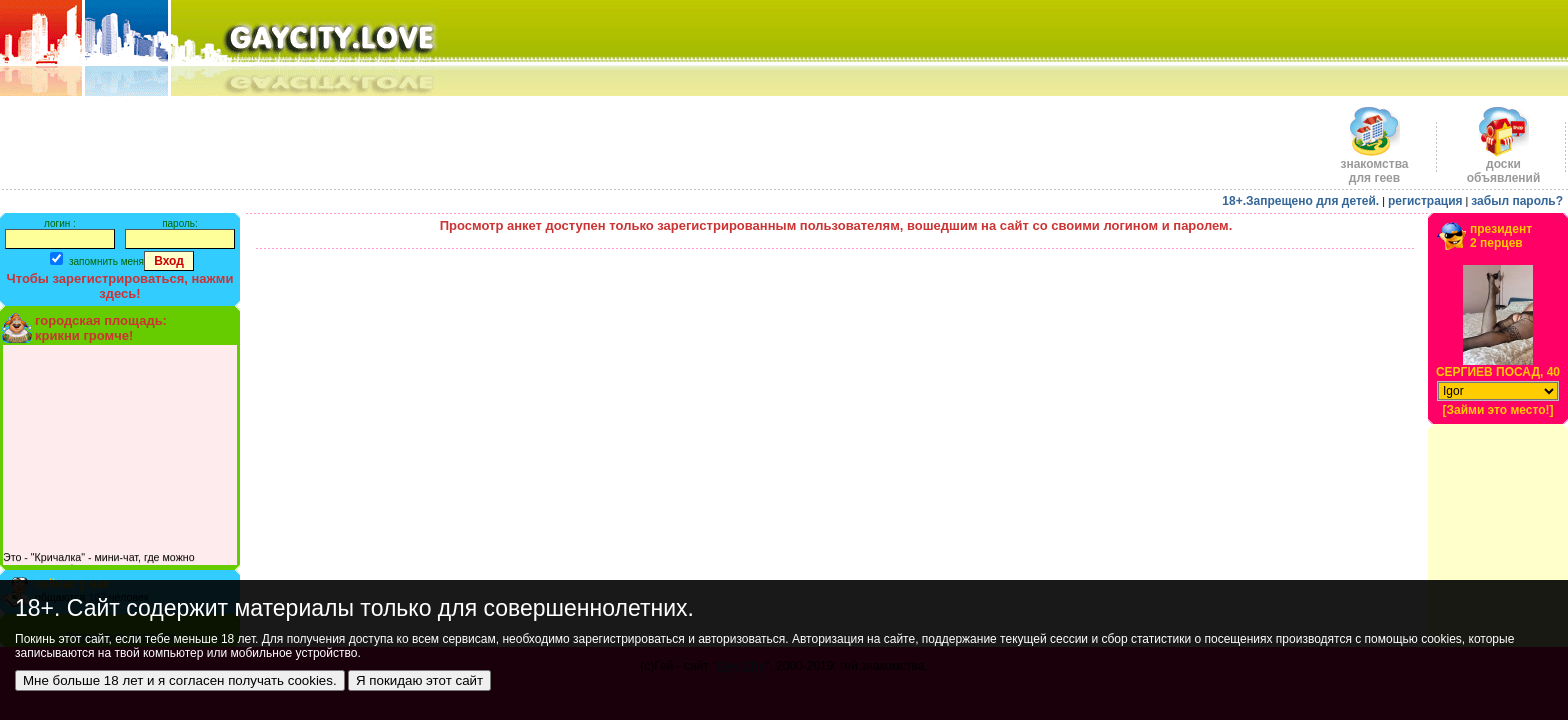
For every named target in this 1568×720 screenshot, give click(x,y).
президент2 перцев (1501, 236)
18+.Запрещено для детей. (1300, 201)
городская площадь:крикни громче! (101, 328)
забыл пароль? (1517, 201)
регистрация (1425, 201)
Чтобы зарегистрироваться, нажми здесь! (120, 286)
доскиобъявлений (1504, 165)
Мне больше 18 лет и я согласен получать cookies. (180, 680)
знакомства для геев (1374, 165)
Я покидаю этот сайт (419, 680)
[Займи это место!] (1497, 410)
